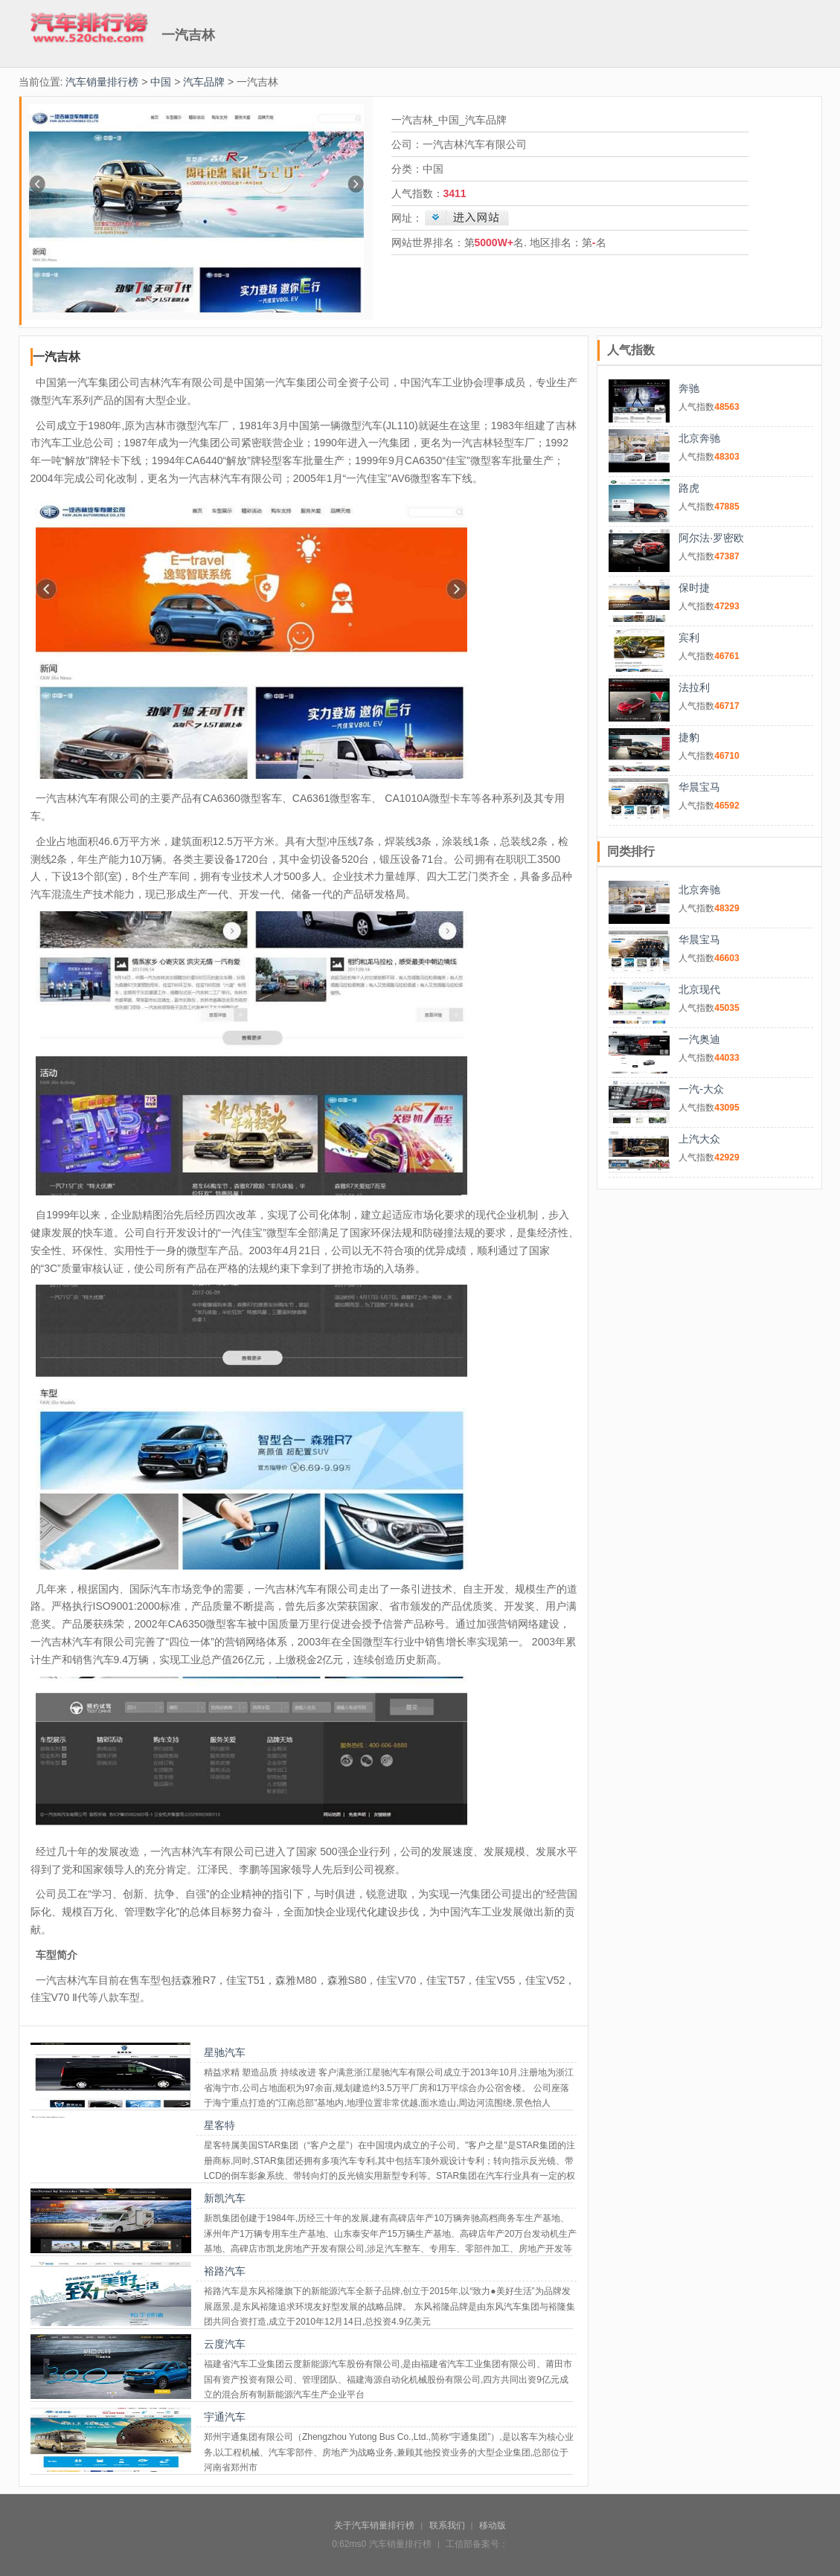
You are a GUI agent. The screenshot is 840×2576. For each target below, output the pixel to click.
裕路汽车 (225, 2271)
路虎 (689, 488)
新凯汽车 (225, 2198)
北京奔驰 (699, 438)
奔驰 (689, 388)
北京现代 (699, 989)
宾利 (689, 637)
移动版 (492, 2525)
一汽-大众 (701, 1089)
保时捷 (694, 588)
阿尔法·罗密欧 (711, 538)
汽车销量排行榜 (101, 82)
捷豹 (689, 737)
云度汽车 (225, 2344)
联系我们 (447, 2525)
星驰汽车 (225, 2052)
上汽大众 (699, 1139)
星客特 (219, 2125)
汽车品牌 (204, 82)
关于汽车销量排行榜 (374, 2525)
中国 (160, 82)
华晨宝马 (699, 787)
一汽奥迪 (699, 1039)
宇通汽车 (225, 2417)
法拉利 (694, 687)
